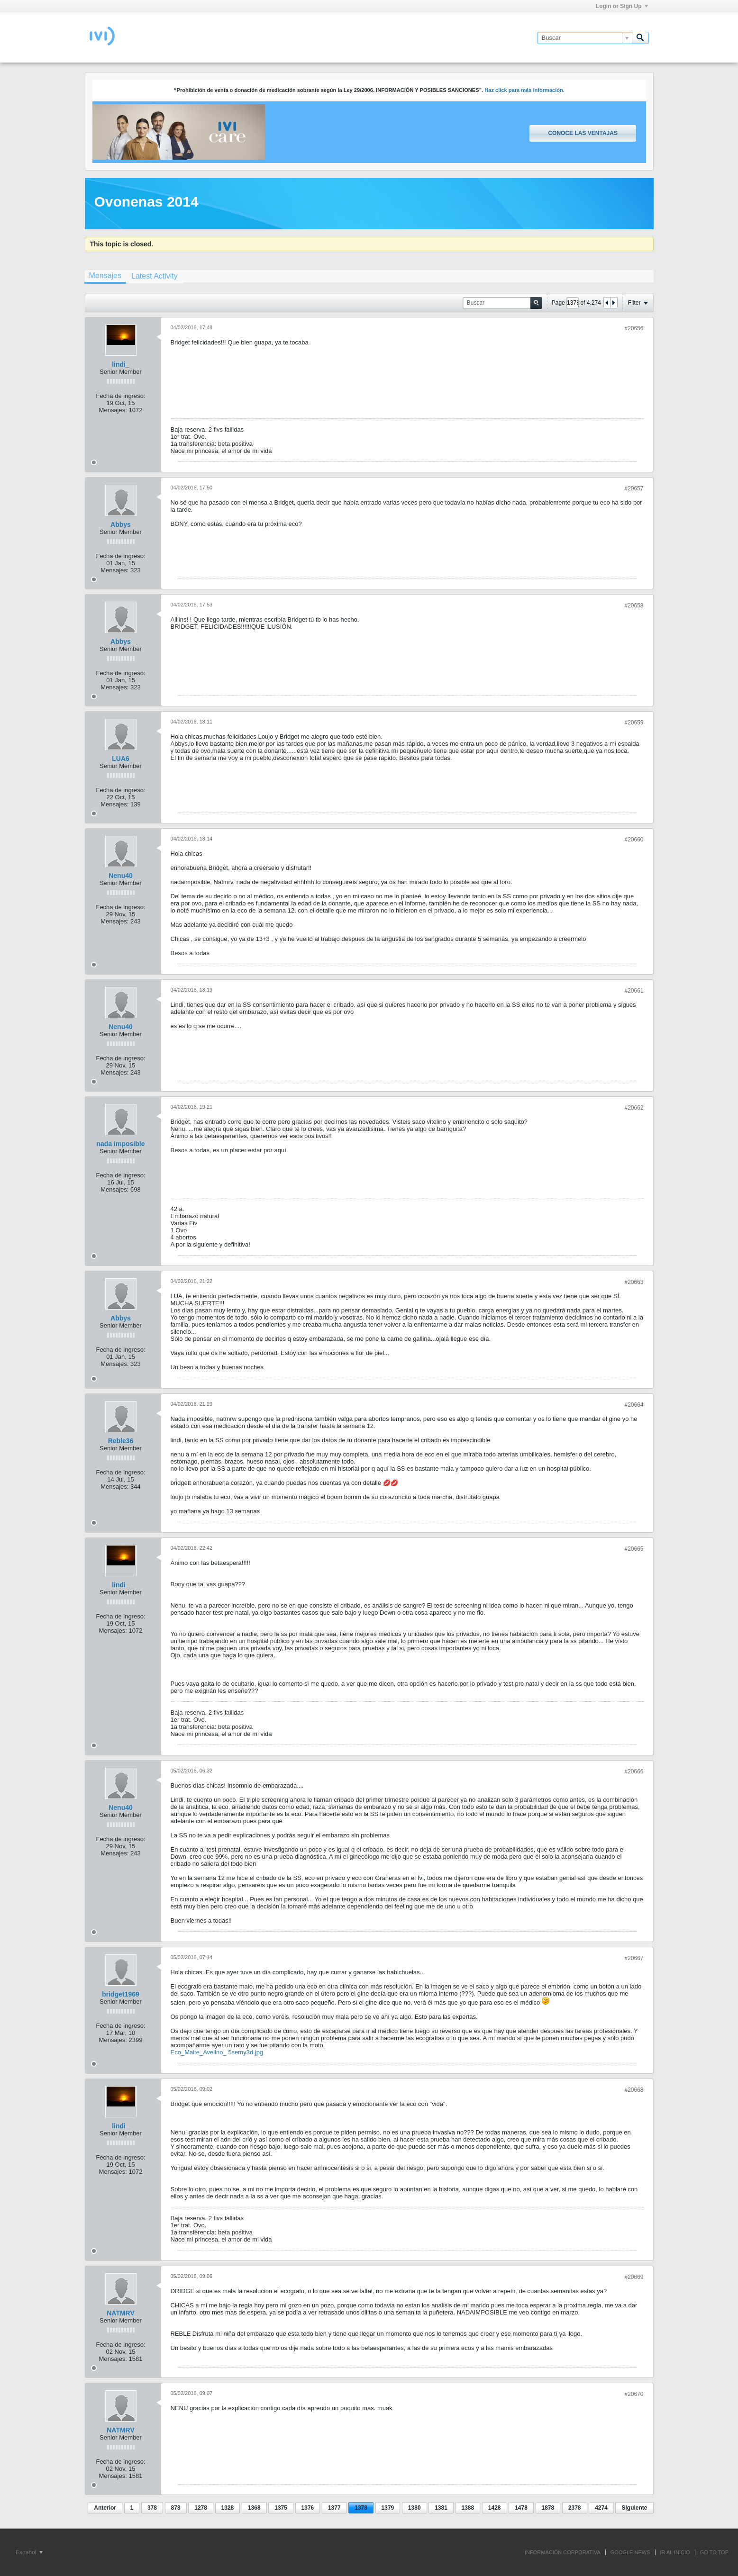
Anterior (105, 2507)
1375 (280, 2507)
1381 (441, 2507)
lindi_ (120, 364)
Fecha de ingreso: (120, 395)
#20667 (633, 1958)
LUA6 (120, 758)
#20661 (633, 990)
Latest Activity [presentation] (154, 276)
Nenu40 (121, 875)
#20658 (633, 605)
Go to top (714, 2552)
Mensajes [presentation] (105, 275)
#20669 (633, 2277)
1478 (521, 2507)
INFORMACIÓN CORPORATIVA (563, 2552)
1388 (468, 2507)
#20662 (633, 1107)
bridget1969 (120, 1994)
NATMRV (121, 2313)
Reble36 (121, 1441)
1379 (388, 2507)
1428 (494, 2507)
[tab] (105, 277)
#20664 (633, 1404)
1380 (414, 2507)
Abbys (120, 524)
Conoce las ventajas (582, 133)
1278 (200, 2507)
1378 (361, 2507)
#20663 (633, 1282)
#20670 (633, 2394)
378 (152, 2507)
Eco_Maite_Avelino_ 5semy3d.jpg (217, 2052)
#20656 (633, 328)
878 (176, 2507)
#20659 (633, 722)
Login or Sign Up (622, 6)
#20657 (633, 488)
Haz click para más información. (524, 90)
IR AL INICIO (675, 2552)
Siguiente (634, 2507)
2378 (574, 2507)
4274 (601, 2507)
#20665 (633, 1549)
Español (29, 2552)
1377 (334, 2507)
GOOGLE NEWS (630, 2552)
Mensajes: (113, 410)
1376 (307, 2507)
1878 (548, 2507)
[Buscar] (585, 38)
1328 (227, 2507)
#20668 (633, 2090)
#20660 (633, 839)
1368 (254, 2507)
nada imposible (121, 1144)
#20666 (633, 1771)
